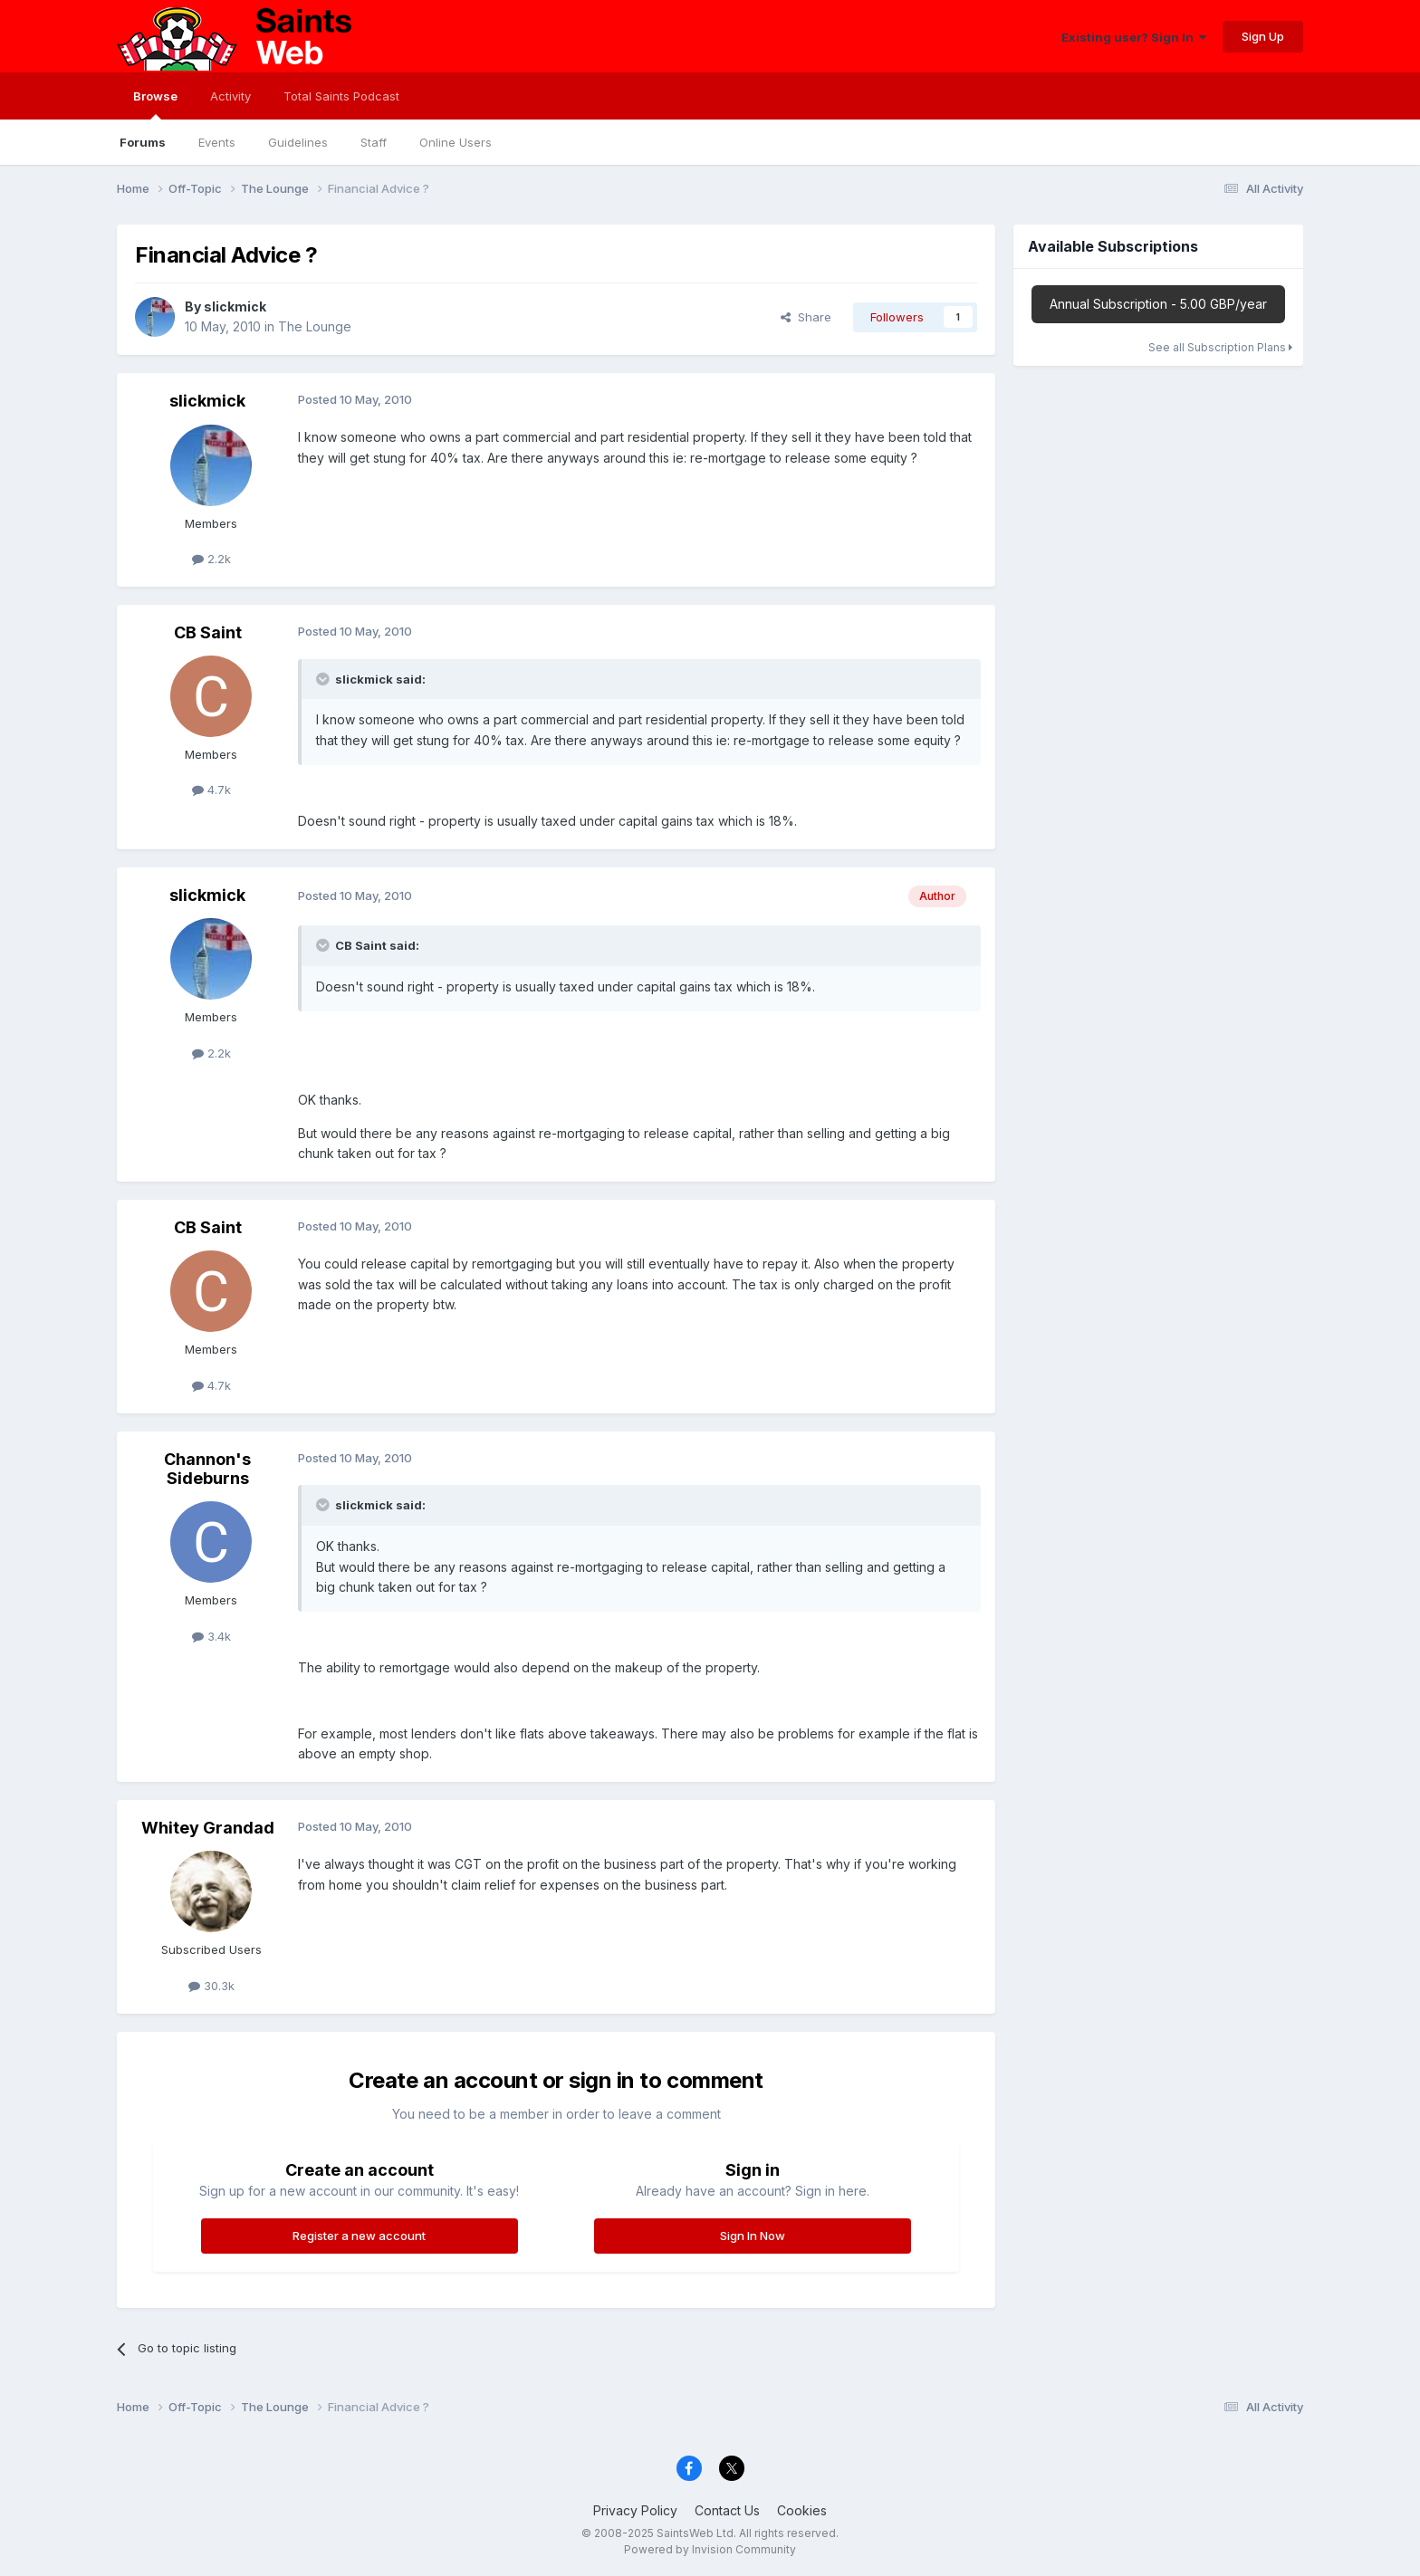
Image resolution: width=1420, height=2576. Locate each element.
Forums (143, 142)
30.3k (211, 1985)
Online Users (455, 142)
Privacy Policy (635, 2510)
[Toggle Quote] (324, 679)
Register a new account (359, 2235)
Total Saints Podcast (341, 96)
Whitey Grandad (207, 1827)
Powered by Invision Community (710, 2549)
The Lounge (314, 326)
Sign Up (1263, 36)
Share (806, 317)
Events (216, 142)
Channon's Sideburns (207, 1469)
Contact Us (727, 2510)
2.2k (211, 558)
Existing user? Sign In (1133, 37)
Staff (373, 142)
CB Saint (208, 632)
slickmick (235, 306)
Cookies (802, 2510)
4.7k (211, 789)
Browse (155, 104)
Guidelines (298, 142)
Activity (230, 96)
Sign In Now (752, 2235)
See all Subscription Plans (1220, 347)
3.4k (211, 1636)
